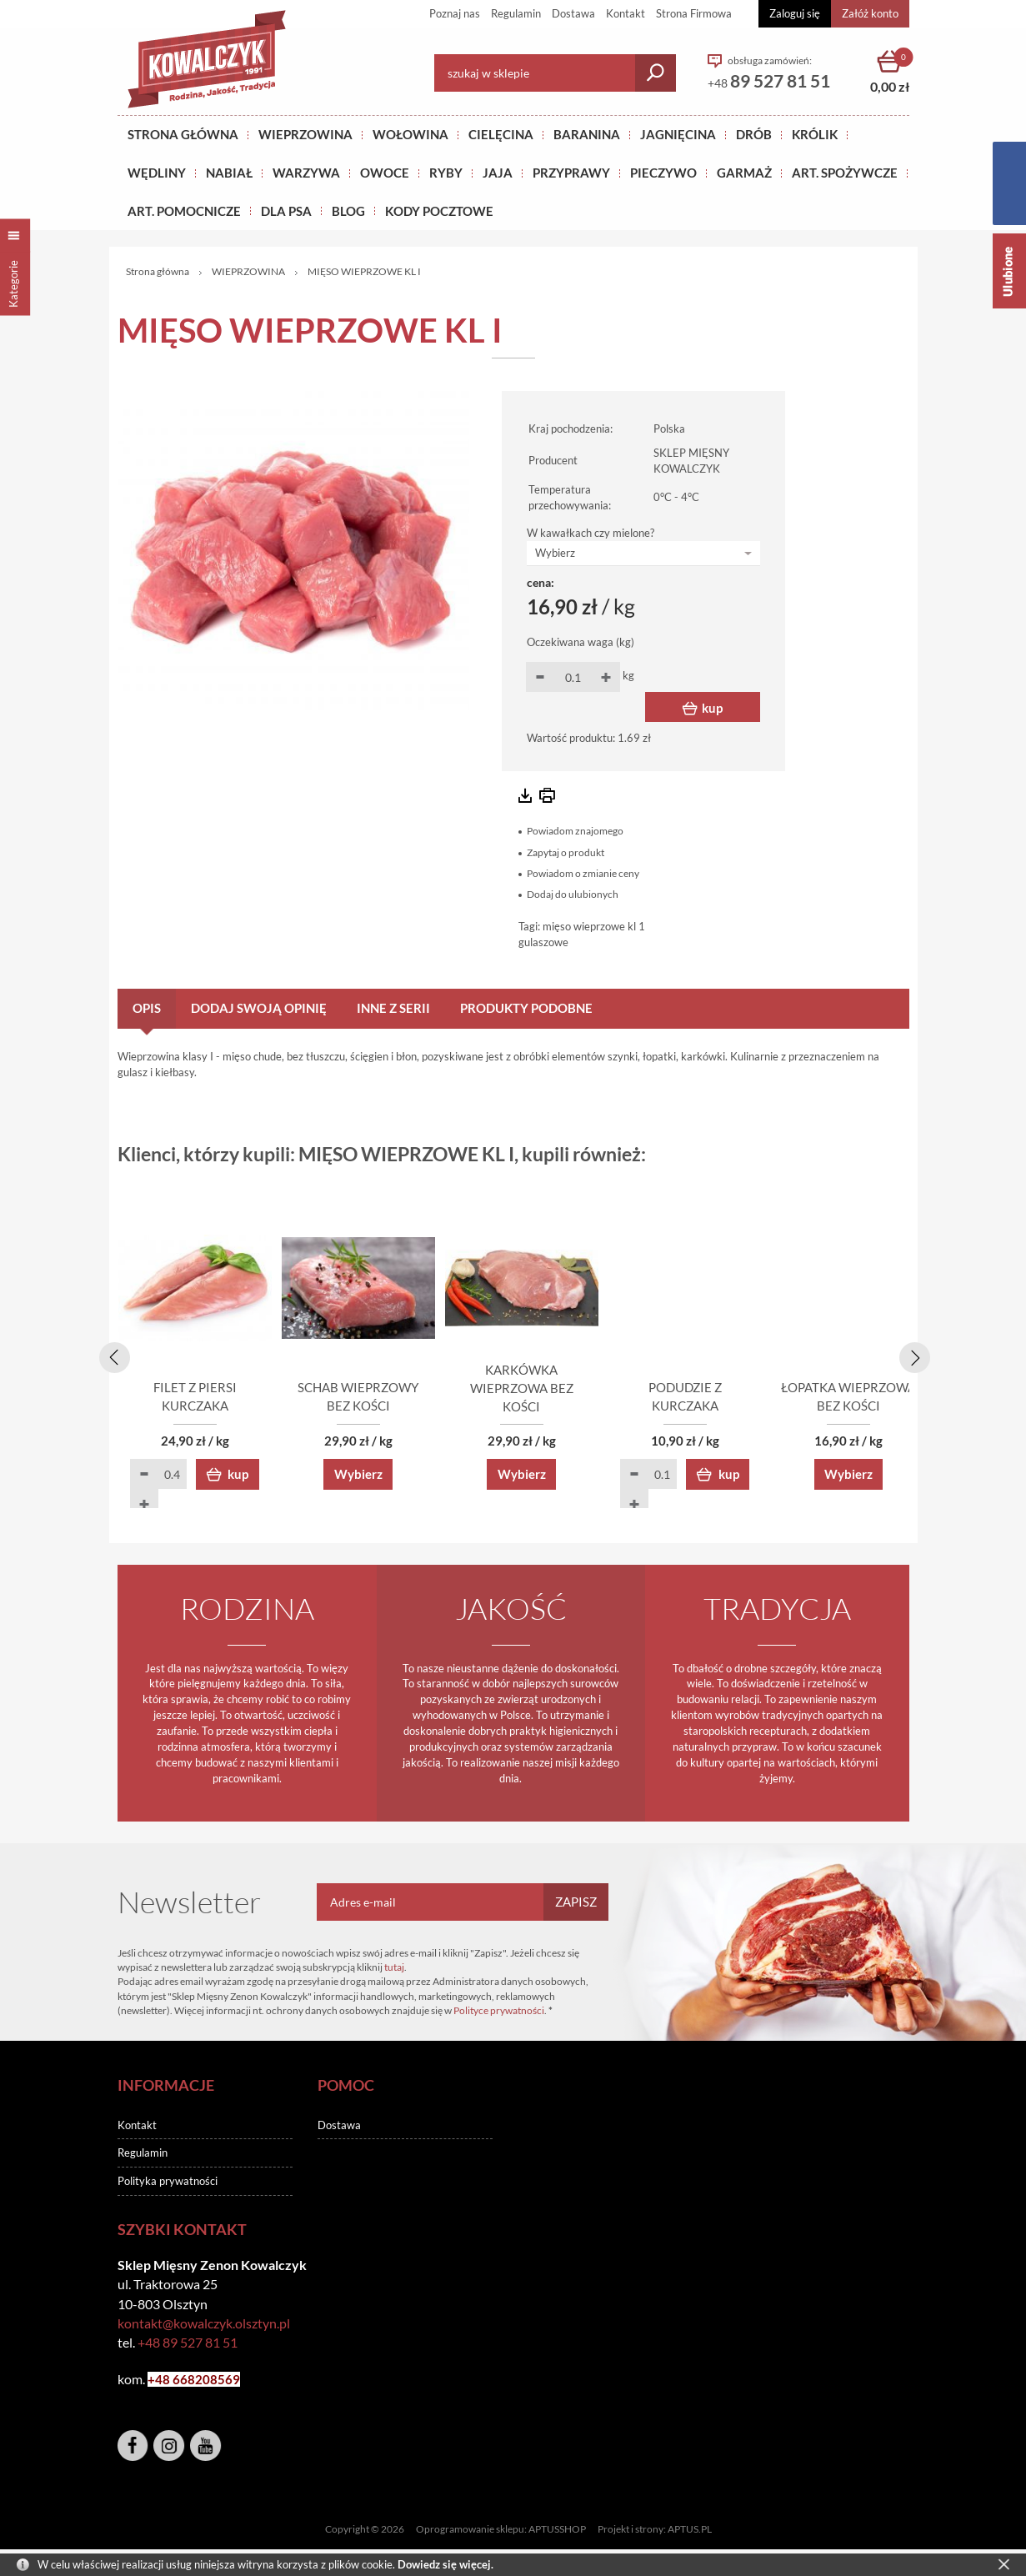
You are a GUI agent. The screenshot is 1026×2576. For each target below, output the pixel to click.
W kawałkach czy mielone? (590, 532)
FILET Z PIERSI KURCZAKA (213, 1408)
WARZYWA (306, 172)
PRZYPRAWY (571, 172)
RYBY (446, 172)
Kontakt (625, 13)
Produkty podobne (526, 1007)
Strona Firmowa (694, 13)
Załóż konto (870, 13)
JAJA (498, 172)
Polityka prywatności (168, 2183)
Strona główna (183, 134)
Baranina (586, 134)
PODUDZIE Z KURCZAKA (813, 1408)
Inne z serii (393, 1007)
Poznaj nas (454, 13)
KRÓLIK (815, 134)
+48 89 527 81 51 (188, 2344)
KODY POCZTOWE (439, 210)
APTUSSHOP (557, 2530)
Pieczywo (663, 172)
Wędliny (157, 172)
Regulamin (516, 13)
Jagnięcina (678, 134)
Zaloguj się (794, 13)
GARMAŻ (744, 172)
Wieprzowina (305, 134)
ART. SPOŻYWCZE (845, 172)
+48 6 (164, 2380)
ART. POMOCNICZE (184, 210)
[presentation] (111, 1355)
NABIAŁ (229, 172)
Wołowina (410, 134)
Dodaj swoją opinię (259, 1007)
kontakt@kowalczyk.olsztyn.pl (204, 2325)
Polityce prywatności (498, 2013)
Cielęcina (500, 134)
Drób (754, 134)
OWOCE (384, 172)
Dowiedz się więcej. (445, 2564)
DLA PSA (286, 210)
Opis (147, 1007)
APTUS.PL (690, 2530)
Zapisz (576, 1904)
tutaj (394, 1968)
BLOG (348, 210)
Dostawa (573, 13)
